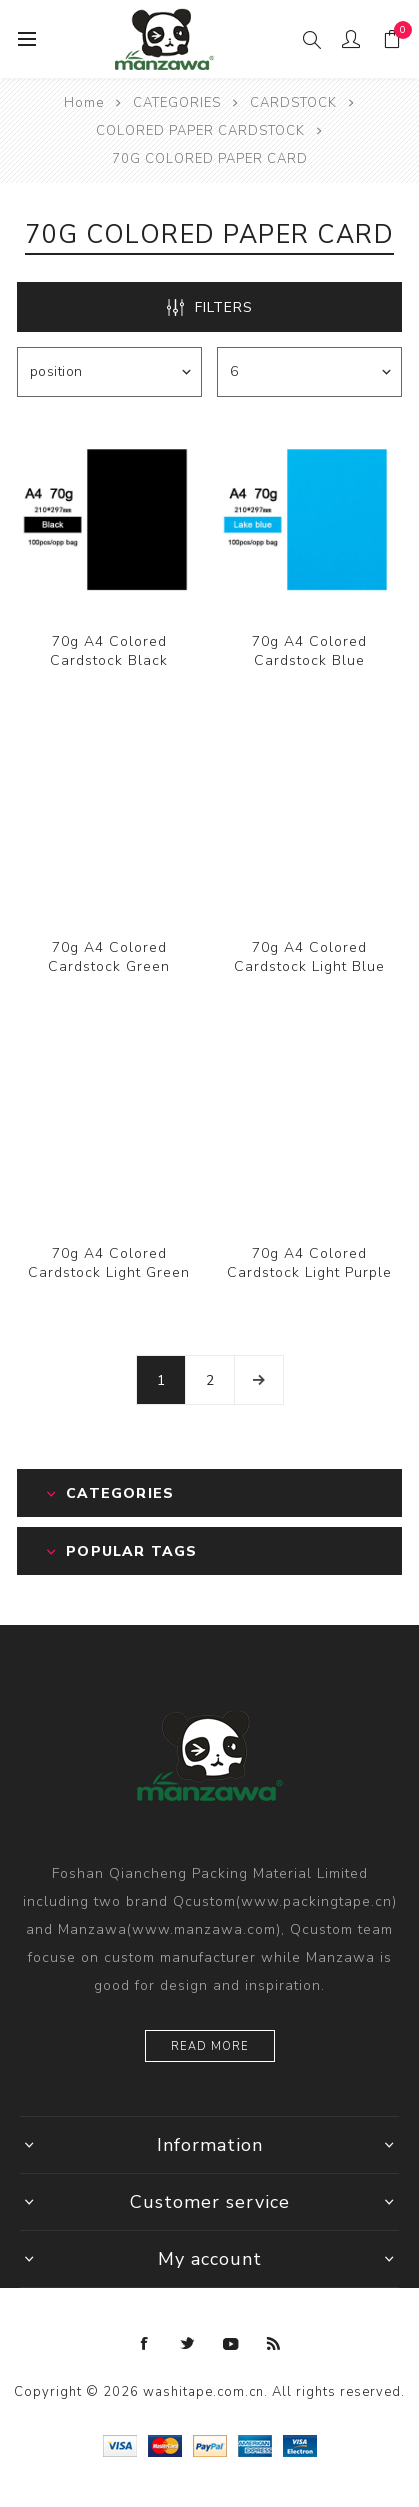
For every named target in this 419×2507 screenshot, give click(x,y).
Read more (210, 2046)
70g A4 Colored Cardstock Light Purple (309, 1263)
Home (84, 103)
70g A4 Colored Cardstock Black (109, 651)
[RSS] (274, 2344)
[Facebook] (145, 2344)
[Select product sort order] (109, 372)
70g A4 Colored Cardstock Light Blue (309, 957)
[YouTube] (231, 2344)
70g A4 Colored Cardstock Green (109, 957)
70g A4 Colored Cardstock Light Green (109, 1263)
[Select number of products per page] (309, 372)
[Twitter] (188, 2344)
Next (259, 1380)
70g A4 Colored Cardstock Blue (309, 651)
